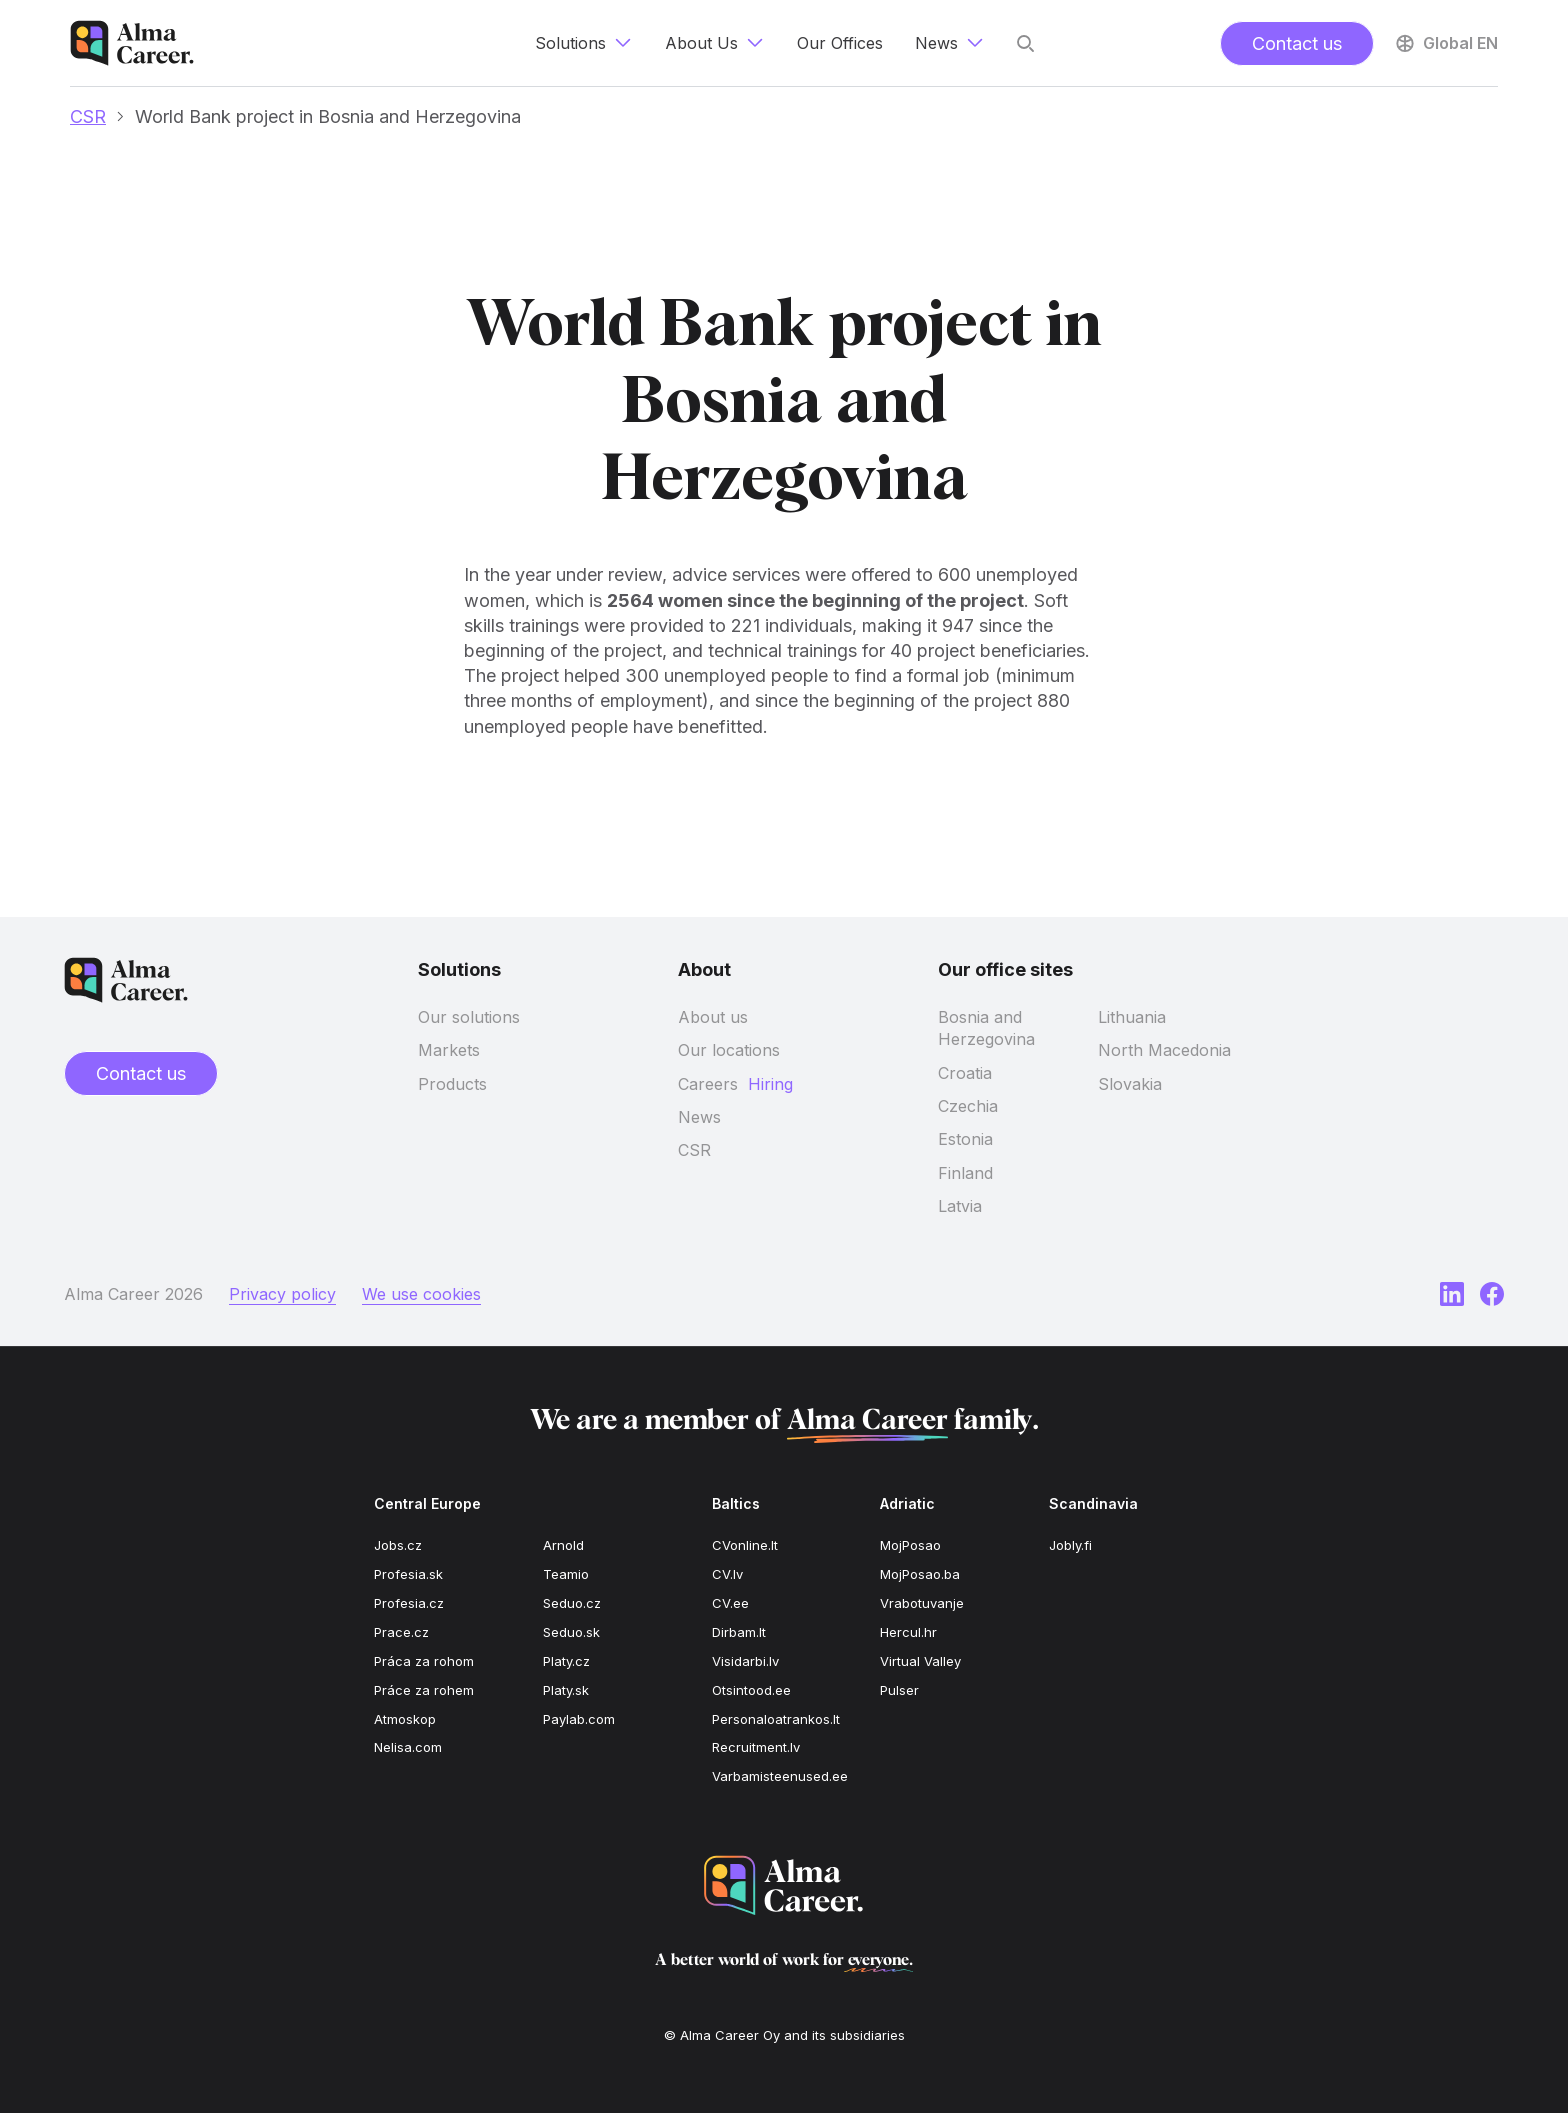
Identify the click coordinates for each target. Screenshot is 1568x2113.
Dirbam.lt (739, 1632)
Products (452, 1084)
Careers (708, 1084)
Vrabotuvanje (922, 1603)
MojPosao (910, 1545)
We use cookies (421, 1294)
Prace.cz (401, 1632)
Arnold (563, 1545)
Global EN (1445, 43)
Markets (449, 1050)
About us (713, 1017)
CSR (88, 116)
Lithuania (1132, 1017)
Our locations (729, 1050)
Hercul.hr (908, 1632)
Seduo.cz (572, 1603)
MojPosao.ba (920, 1574)
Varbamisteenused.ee (780, 1776)
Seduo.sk (571, 1632)
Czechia (968, 1106)
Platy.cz (566, 1661)
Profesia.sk (408, 1574)
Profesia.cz (409, 1603)
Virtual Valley (920, 1661)
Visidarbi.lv (745, 1661)
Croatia (965, 1073)
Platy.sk (566, 1690)
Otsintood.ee (751, 1690)
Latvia (960, 1206)
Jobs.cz (398, 1545)
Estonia (965, 1139)
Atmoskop (405, 1719)
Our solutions (469, 1017)
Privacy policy (282, 1294)
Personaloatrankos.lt (776, 1719)
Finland (965, 1173)
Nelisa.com (408, 1747)
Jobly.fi (1070, 1545)
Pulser (899, 1690)
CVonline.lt (745, 1545)
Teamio (566, 1574)
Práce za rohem (424, 1690)
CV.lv (727, 1574)
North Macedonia (1164, 1050)
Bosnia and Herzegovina (986, 1028)
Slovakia (1130, 1084)
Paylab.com (579, 1719)
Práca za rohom (424, 1661)
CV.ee (730, 1603)
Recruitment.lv (756, 1747)
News (699, 1117)
